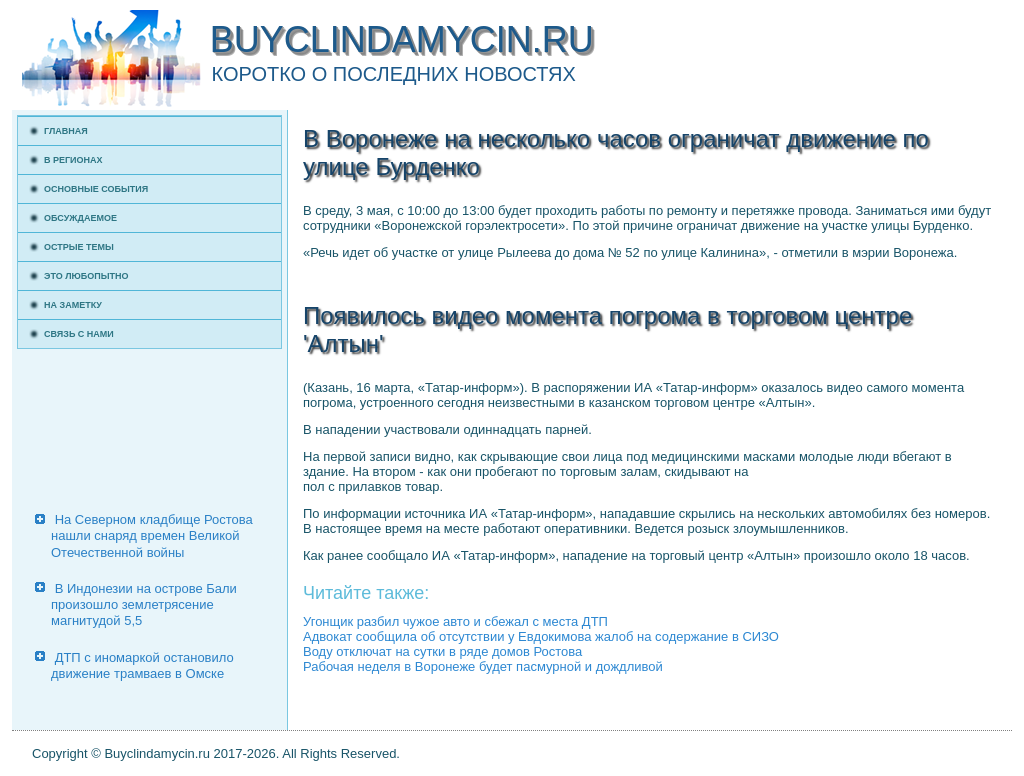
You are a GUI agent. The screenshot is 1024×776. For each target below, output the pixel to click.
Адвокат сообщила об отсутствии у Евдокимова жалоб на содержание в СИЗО (541, 636)
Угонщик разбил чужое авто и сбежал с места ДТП (455, 621)
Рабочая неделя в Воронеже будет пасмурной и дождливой (483, 666)
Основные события (96, 189)
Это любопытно (86, 276)
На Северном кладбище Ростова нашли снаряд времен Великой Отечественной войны (152, 536)
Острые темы (79, 247)
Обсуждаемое (80, 218)
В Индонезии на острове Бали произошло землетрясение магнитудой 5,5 (144, 605)
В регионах (73, 160)
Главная (66, 131)
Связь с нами (79, 334)
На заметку (73, 305)
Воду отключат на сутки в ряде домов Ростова (442, 651)
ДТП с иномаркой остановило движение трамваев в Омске (142, 665)
